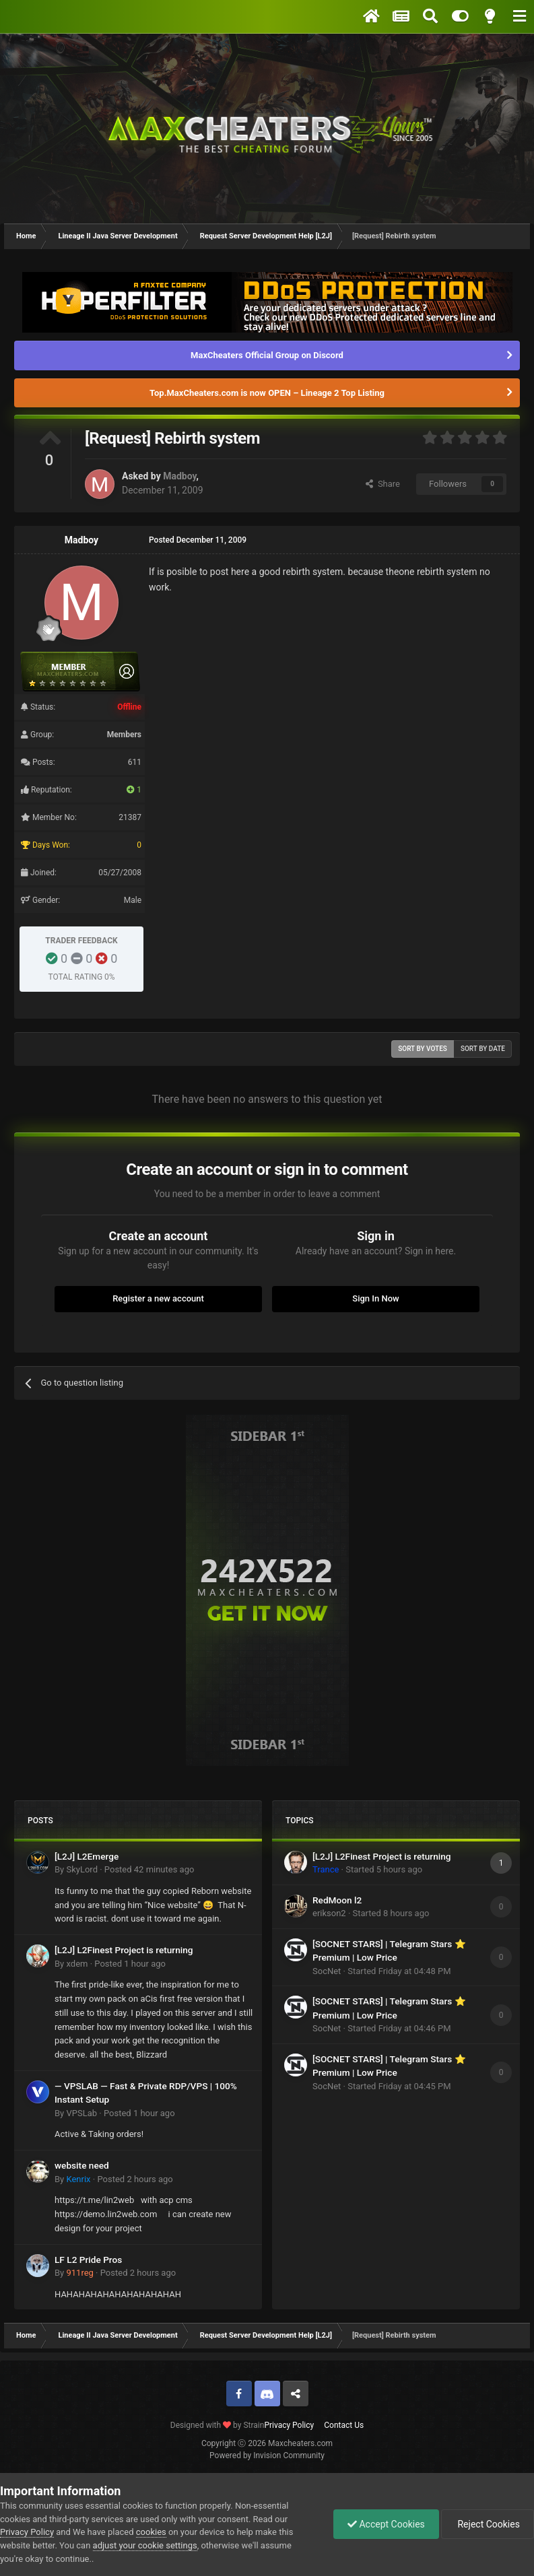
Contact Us (344, 2425)
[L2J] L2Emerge (87, 1856)
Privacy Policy (289, 2425)
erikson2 (329, 1913)
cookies (151, 2532)
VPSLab (81, 2113)
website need (82, 2165)
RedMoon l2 (337, 1900)
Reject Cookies (487, 2524)
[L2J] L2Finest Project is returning (124, 1949)
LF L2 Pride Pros (88, 2259)
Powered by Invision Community (267, 2455)
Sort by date (483, 1048)
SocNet (326, 1971)
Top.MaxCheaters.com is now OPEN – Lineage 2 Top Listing (267, 393)
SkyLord (82, 1869)
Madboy (179, 476)
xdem (77, 1964)
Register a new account (158, 1298)
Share (383, 484)
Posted (149, 1869)
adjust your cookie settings (145, 2545)
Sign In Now (375, 1298)
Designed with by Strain (217, 2425)
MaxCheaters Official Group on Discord (267, 355)
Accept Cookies (386, 2524)
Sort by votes (422, 1048)
